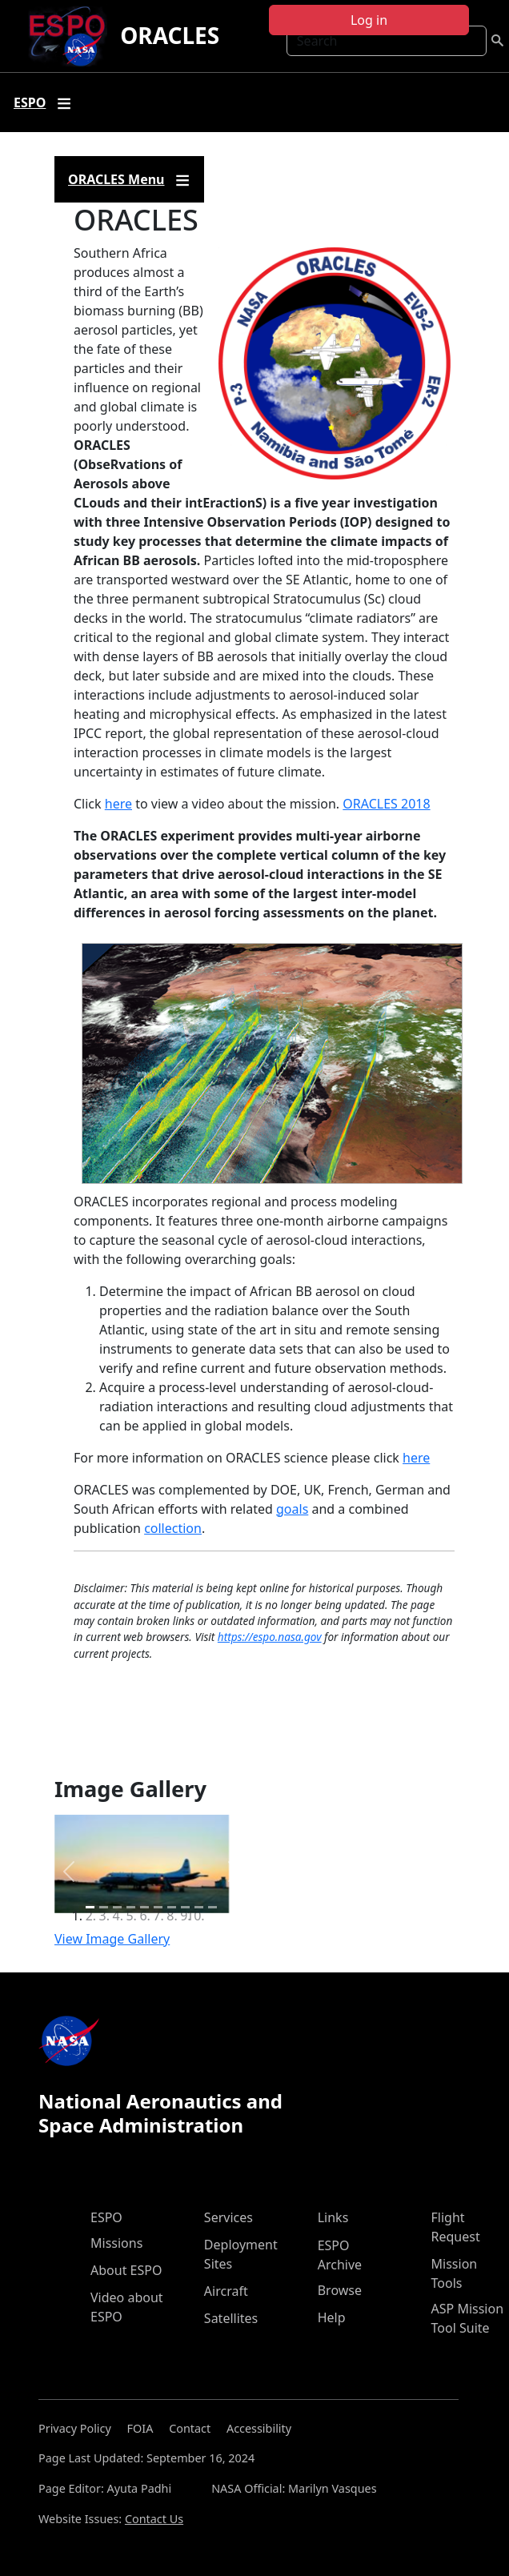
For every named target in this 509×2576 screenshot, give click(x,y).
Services (228, 2217)
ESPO (106, 2217)
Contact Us (154, 2518)
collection (173, 1528)
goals (292, 1509)
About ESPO (126, 2270)
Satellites (231, 2318)
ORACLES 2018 (386, 804)
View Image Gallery (112, 1939)
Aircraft (226, 2291)
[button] (68, 1872)
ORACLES (169, 35)
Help (332, 2317)
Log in (369, 20)
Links (333, 2217)
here (118, 804)
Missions (116, 2243)
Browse (340, 2290)
